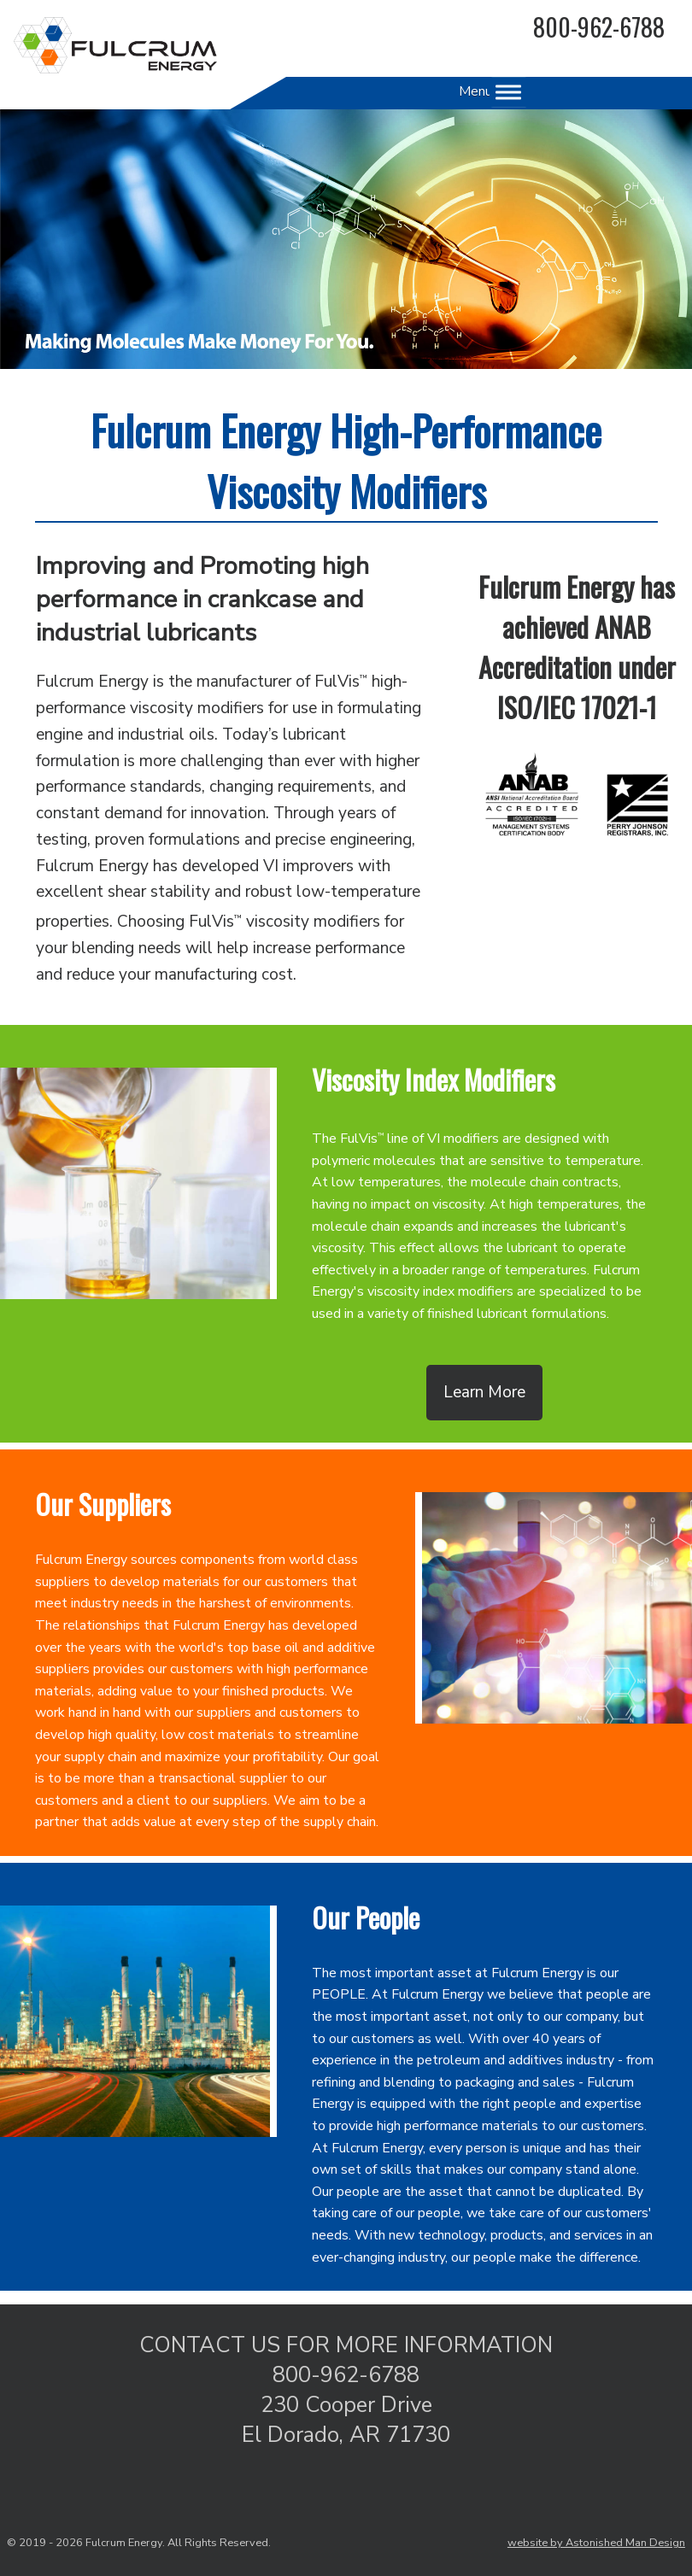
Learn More (484, 1392)
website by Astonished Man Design (596, 2542)
